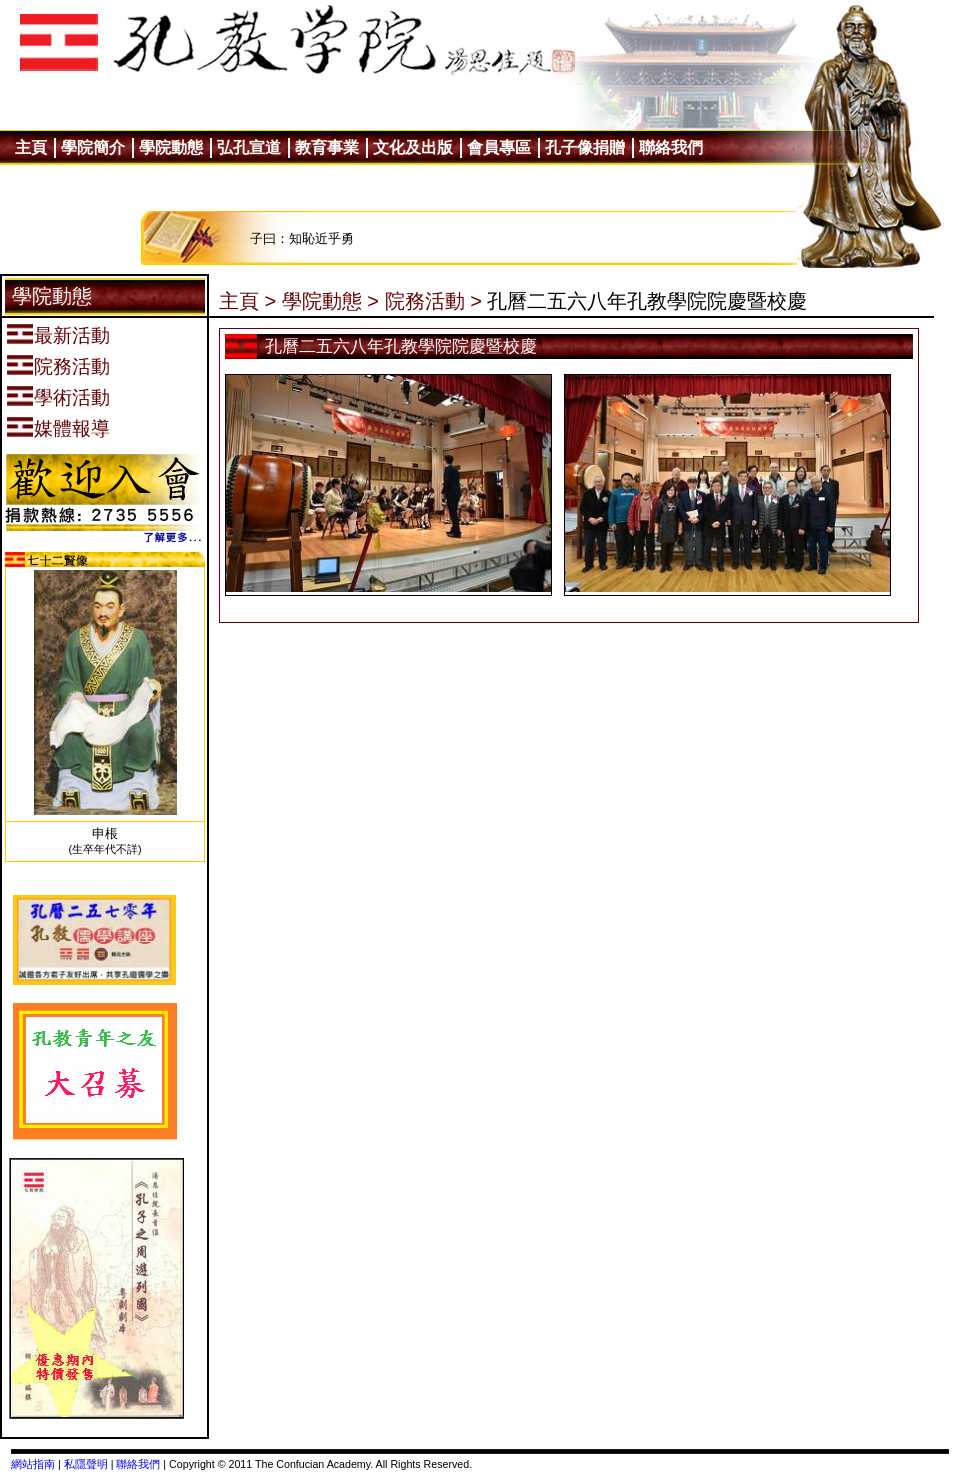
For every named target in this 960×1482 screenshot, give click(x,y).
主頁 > (247, 301)
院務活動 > (433, 301)
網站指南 (33, 1464)
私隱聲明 (86, 1464)
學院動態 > (330, 301)
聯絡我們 (138, 1464)
